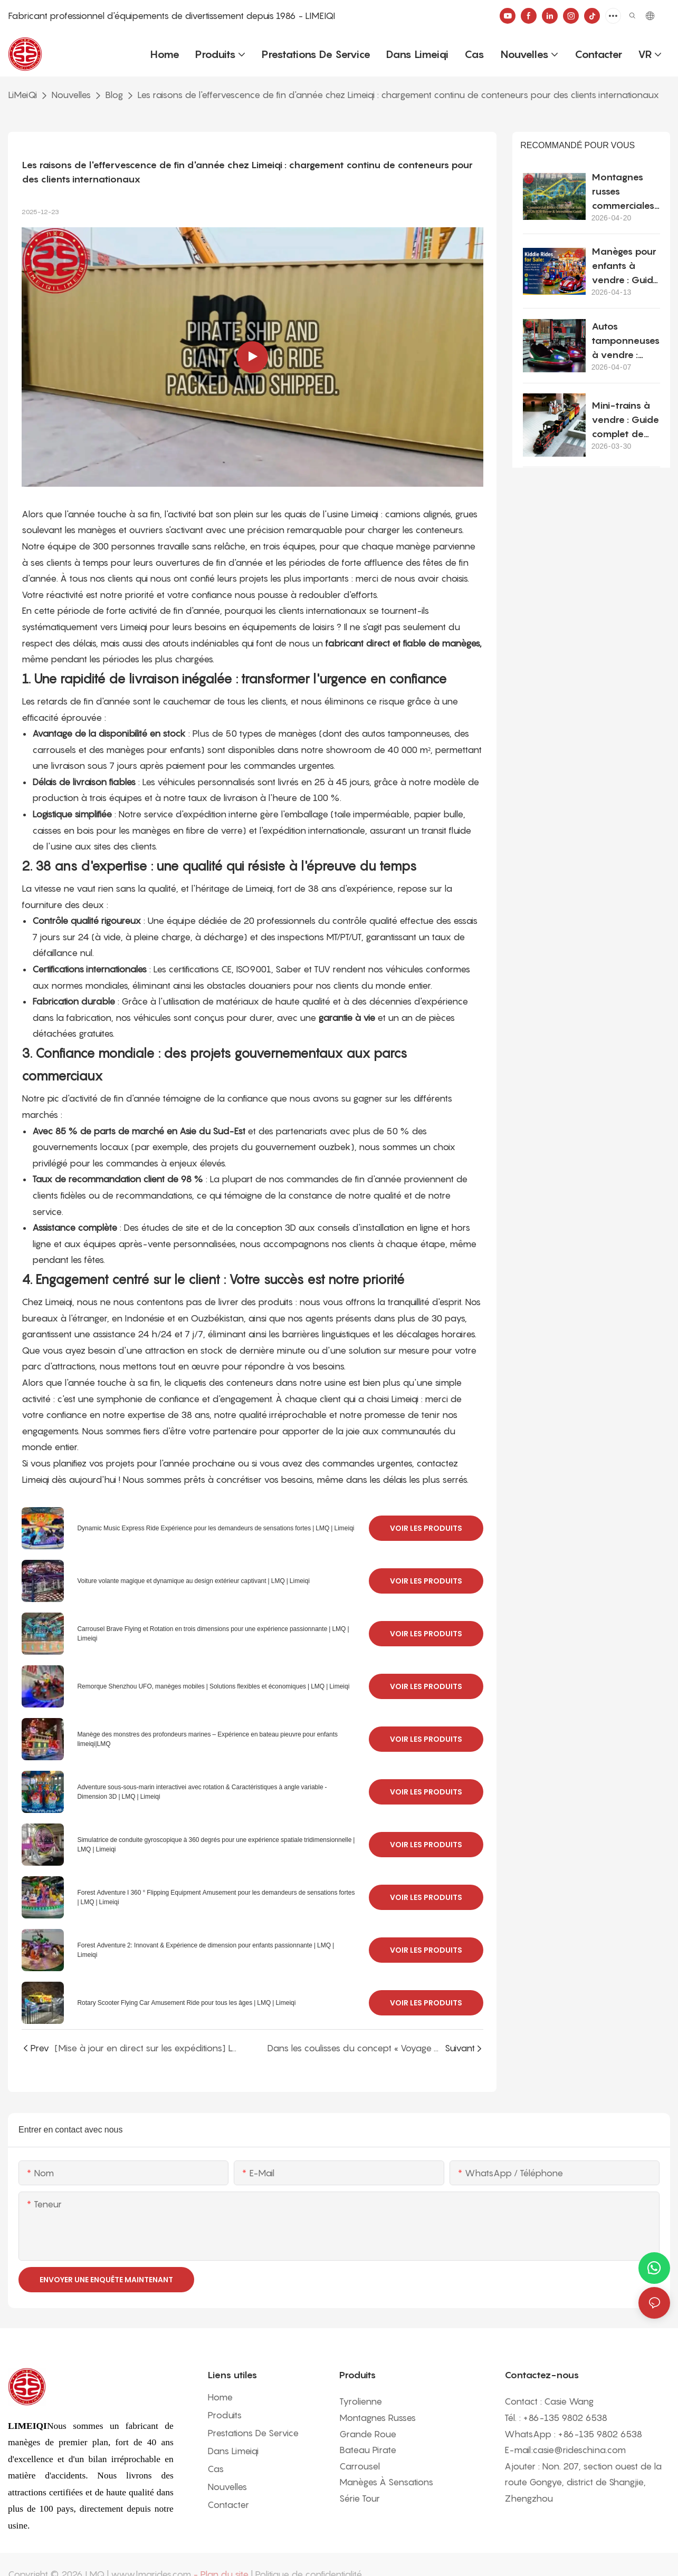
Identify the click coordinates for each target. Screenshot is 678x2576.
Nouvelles (71, 95)
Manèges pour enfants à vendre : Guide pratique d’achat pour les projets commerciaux (625, 266)
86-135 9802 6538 (567, 2418)
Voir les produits (426, 1528)
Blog (114, 95)
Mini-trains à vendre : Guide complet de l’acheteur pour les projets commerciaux (625, 420)
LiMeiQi (22, 95)
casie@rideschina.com (579, 2450)
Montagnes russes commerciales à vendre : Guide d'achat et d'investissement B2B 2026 (624, 192)
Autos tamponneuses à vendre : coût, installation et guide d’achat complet (625, 341)
